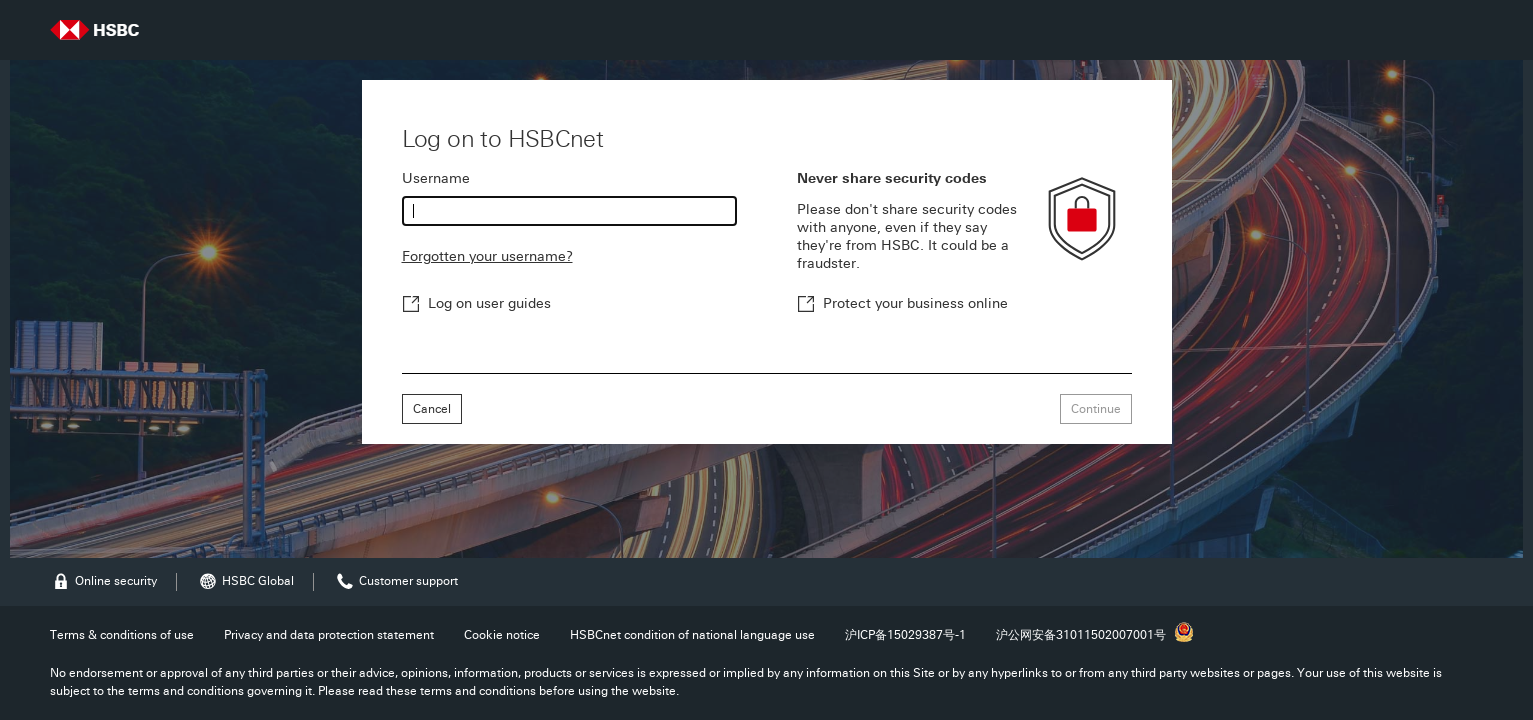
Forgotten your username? (487, 257)
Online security (103, 581)
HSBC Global (245, 581)
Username (436, 178)
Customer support (396, 581)
